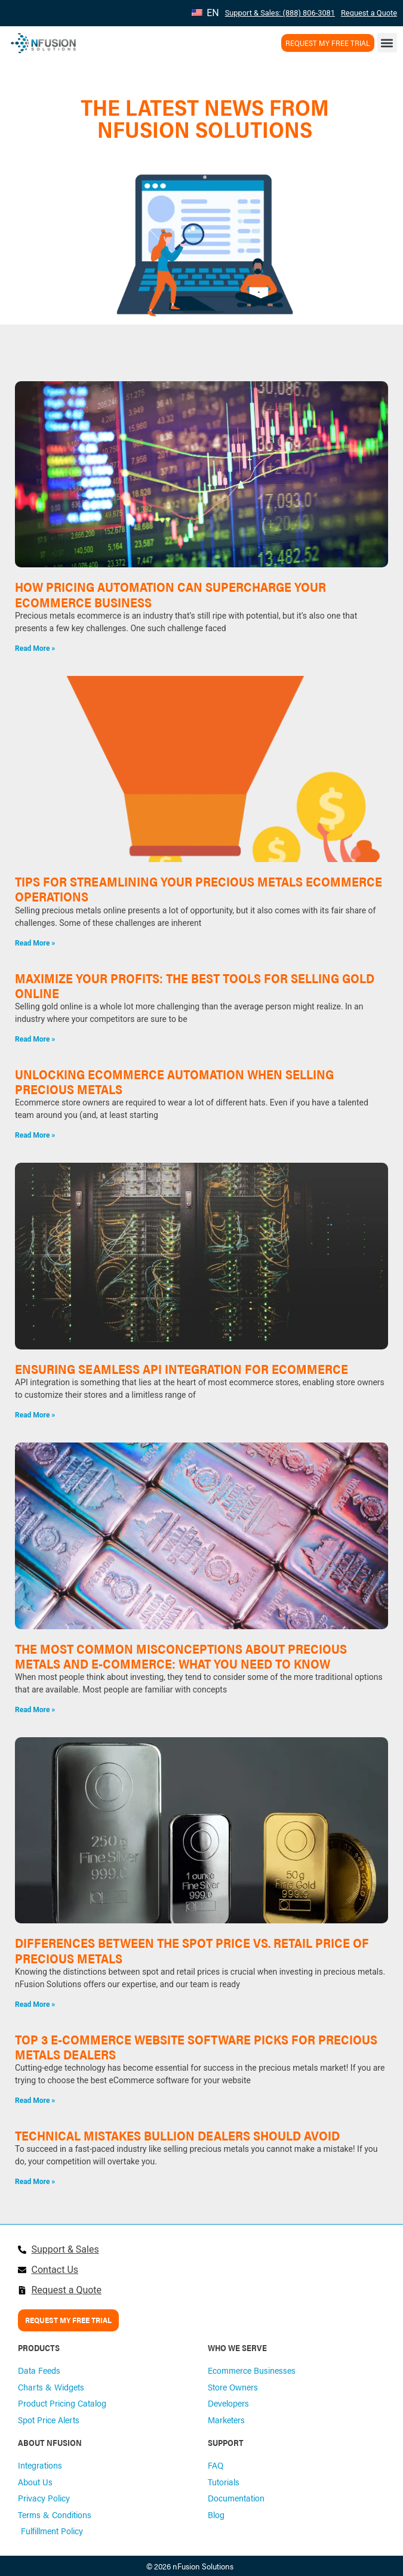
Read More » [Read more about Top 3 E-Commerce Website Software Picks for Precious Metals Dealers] (35, 2100)
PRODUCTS (39, 2347)
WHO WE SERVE (237, 2347)
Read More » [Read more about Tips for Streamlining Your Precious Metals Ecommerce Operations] (35, 943)
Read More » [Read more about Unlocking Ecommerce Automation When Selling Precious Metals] (35, 1135)
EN (205, 12)
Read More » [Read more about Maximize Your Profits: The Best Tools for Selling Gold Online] (35, 1039)
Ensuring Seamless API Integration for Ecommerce (181, 1368)
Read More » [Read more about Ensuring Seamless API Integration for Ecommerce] (35, 1415)
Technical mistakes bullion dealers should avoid (177, 2135)
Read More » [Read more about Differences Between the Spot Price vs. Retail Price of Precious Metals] (35, 2004)
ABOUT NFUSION (50, 2442)
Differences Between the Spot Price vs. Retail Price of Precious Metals (192, 1949)
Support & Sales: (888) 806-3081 (280, 12)
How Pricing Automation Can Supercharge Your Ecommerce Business (170, 593)
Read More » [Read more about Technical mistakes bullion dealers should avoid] (35, 2181)
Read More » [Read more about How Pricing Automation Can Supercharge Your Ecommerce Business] (35, 648)
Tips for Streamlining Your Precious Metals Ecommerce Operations (198, 888)
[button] (387, 42)
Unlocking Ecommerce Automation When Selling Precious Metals (174, 1081)
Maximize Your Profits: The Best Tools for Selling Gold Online (194, 985)
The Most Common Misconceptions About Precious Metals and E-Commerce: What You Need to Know (181, 1655)
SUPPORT (226, 2442)
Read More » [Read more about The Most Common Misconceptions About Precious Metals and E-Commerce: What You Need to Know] (35, 1710)
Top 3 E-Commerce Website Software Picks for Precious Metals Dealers (196, 2046)
